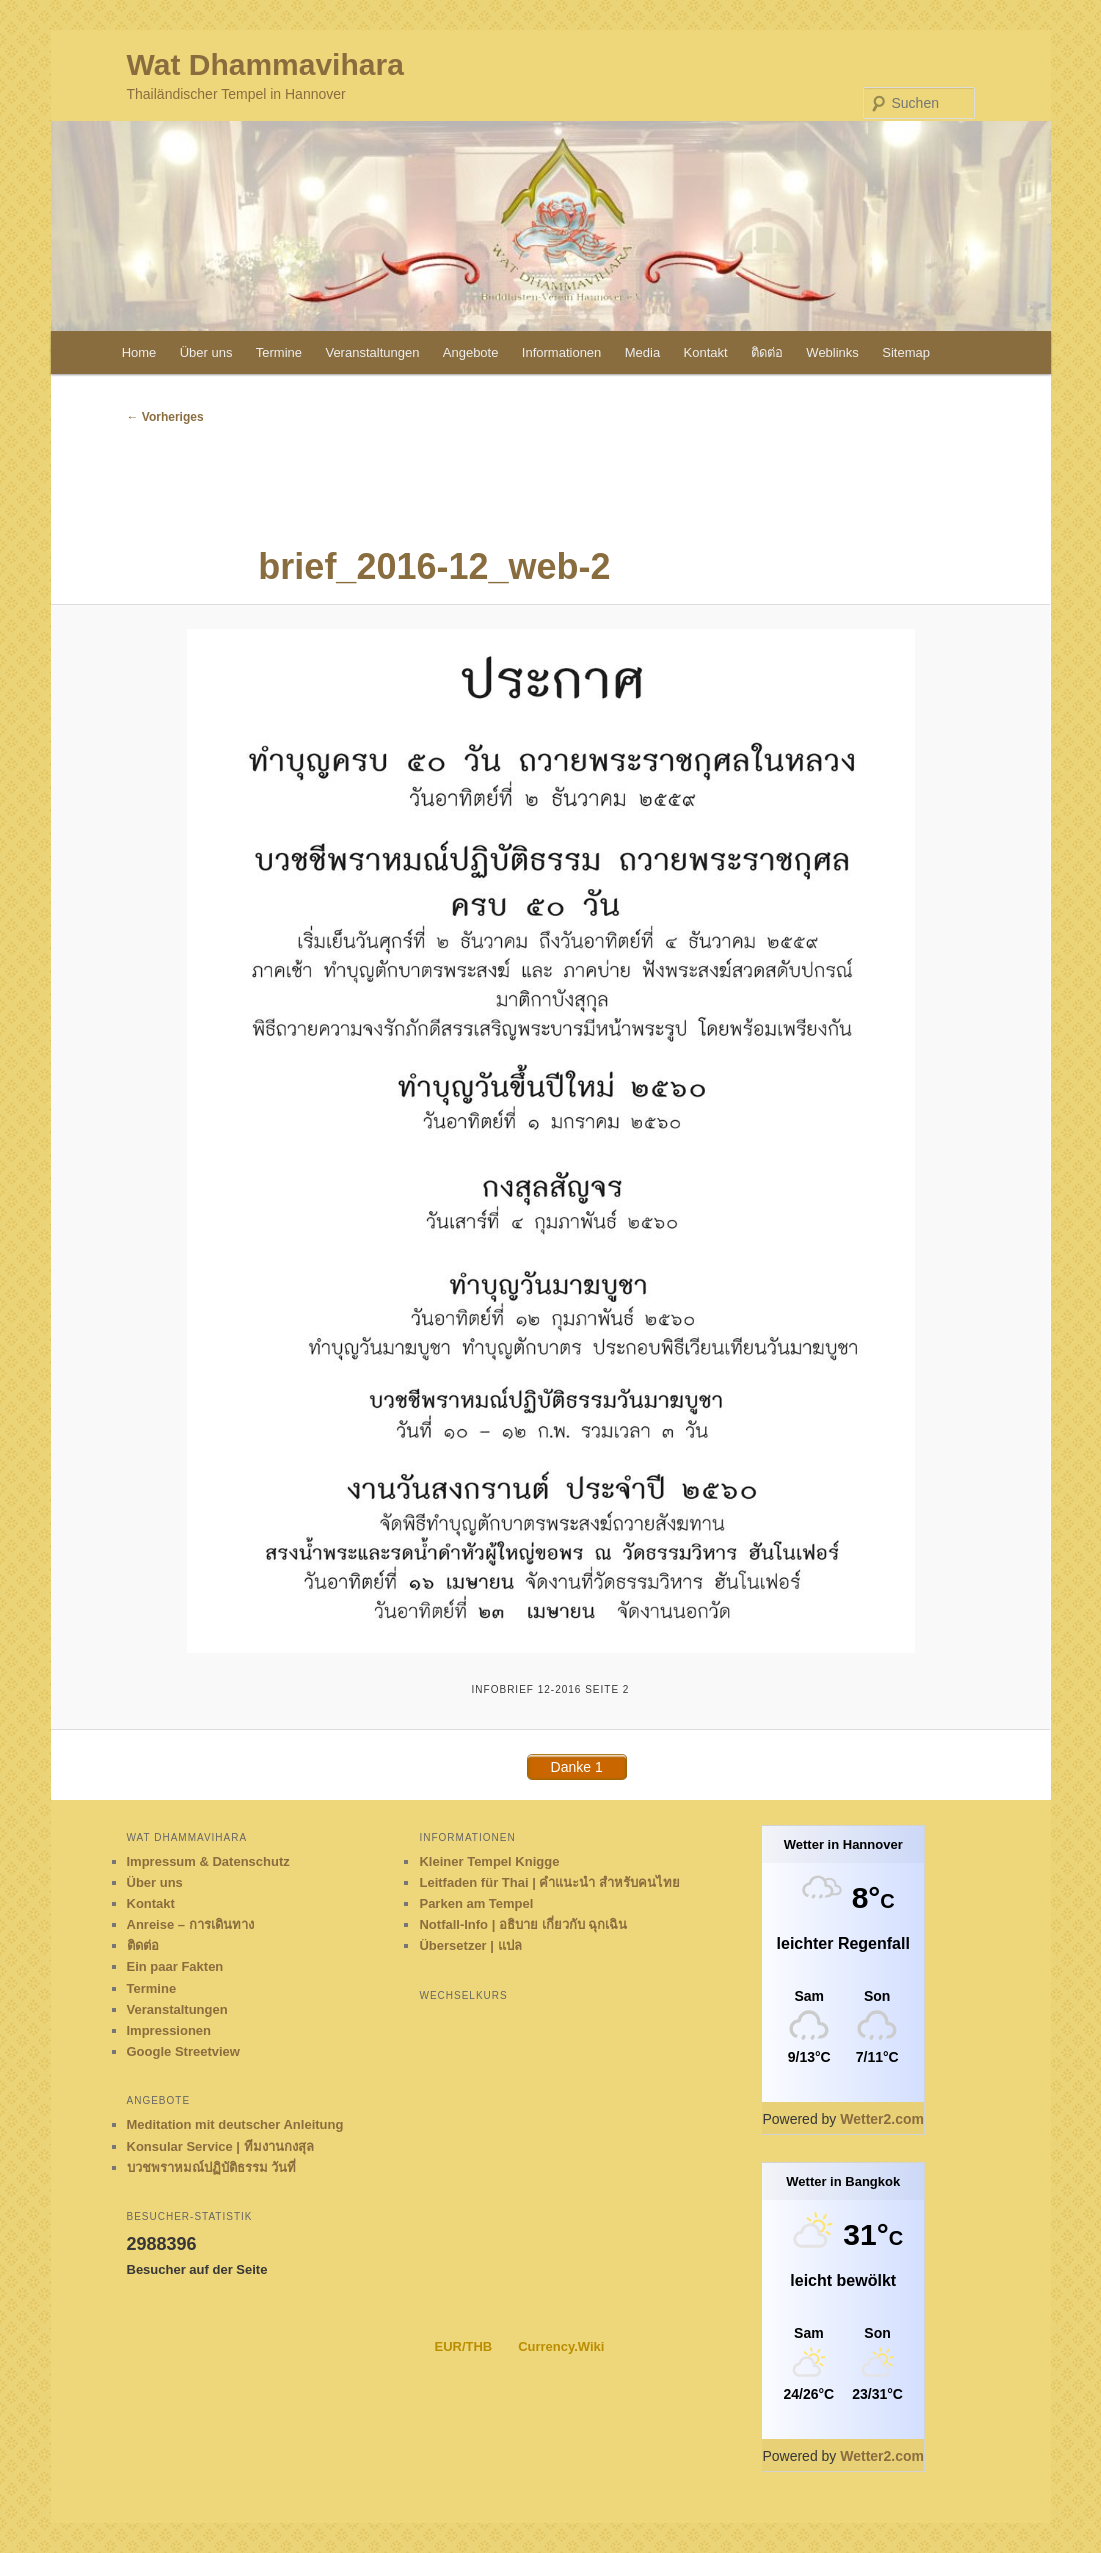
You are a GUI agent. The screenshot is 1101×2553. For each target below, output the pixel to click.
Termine (279, 352)
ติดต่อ (767, 352)
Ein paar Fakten (175, 1966)
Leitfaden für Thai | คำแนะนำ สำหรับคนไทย (549, 1882)
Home (139, 352)
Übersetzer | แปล (470, 1945)
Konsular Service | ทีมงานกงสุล (220, 2146)
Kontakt (706, 352)
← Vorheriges (165, 417)
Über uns (206, 352)
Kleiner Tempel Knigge (489, 1861)
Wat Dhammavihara (265, 64)
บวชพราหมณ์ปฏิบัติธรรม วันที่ (212, 2167)
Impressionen (169, 2030)
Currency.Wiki (561, 2346)
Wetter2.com (882, 2119)
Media (642, 352)
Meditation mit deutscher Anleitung (235, 2124)
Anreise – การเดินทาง (190, 1924)
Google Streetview (183, 2051)
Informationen (562, 352)
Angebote (471, 352)
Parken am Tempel (476, 1903)
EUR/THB (463, 2346)
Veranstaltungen (372, 352)
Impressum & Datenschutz (208, 1861)
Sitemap (906, 352)
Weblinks (832, 352)
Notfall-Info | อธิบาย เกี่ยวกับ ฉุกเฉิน (523, 1924)
